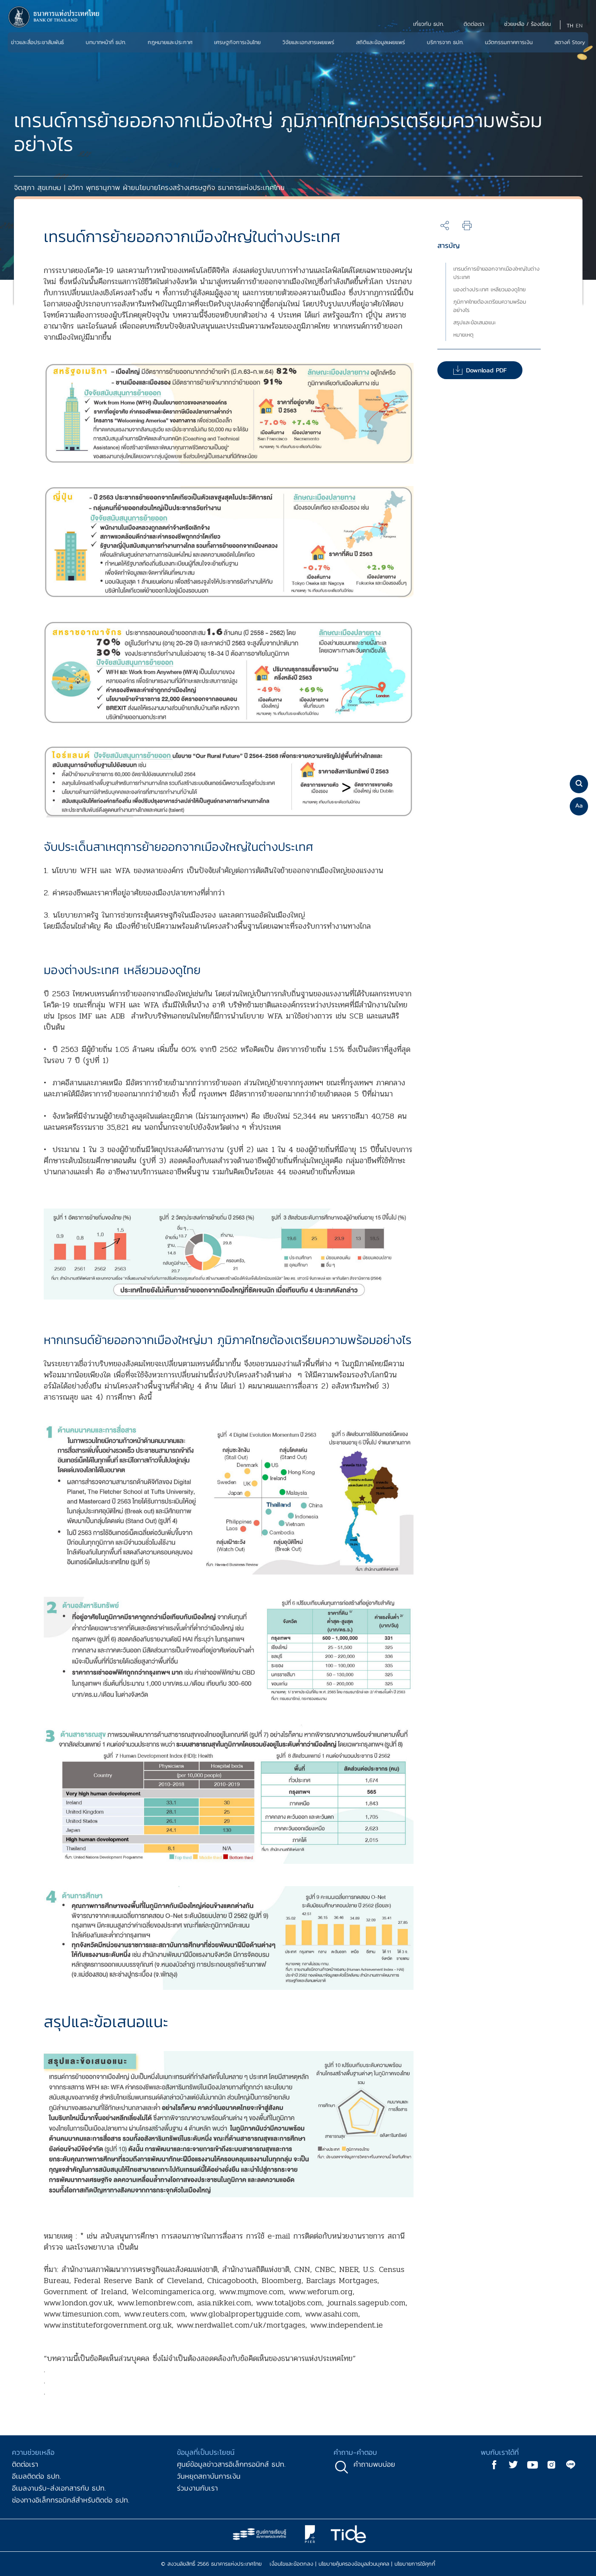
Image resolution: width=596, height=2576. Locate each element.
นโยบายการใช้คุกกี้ (414, 2564)
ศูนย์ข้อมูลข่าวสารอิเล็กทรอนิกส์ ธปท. (231, 2464)
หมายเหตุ (463, 335)
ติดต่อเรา (25, 2464)
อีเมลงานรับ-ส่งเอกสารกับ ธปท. (59, 2488)
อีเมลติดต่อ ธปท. (36, 2476)
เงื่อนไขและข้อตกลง (291, 2564)
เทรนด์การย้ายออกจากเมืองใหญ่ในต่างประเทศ (496, 273)
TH (570, 25)
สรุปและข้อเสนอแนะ (474, 322)
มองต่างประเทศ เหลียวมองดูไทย (489, 289)
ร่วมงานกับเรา (197, 2488)
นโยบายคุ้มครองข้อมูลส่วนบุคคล (353, 2564)
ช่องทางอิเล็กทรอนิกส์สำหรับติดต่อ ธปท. (70, 2500)
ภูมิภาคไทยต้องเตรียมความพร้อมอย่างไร (489, 306)
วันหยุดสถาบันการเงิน (209, 2476)
